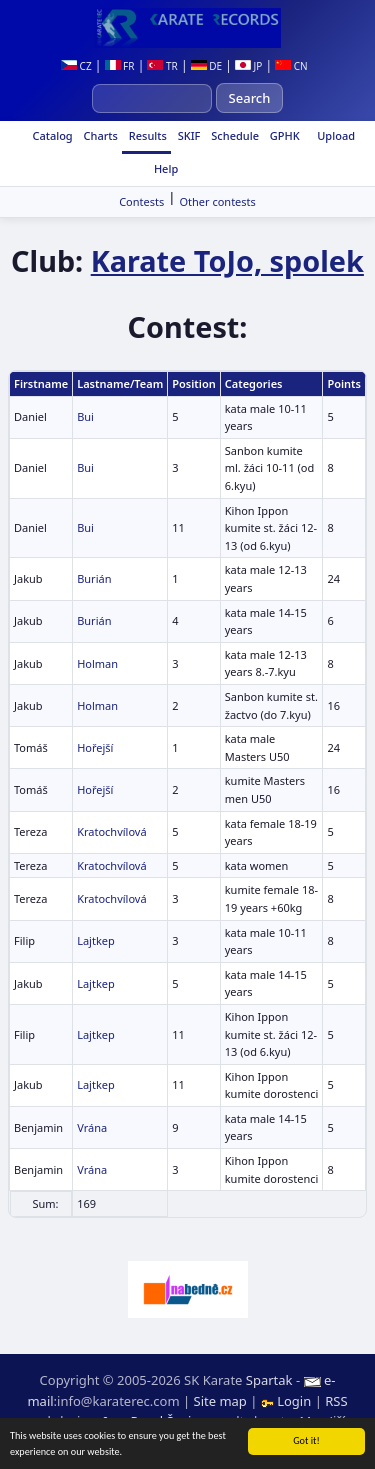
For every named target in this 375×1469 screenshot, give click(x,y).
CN (291, 66)
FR (120, 66)
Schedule (233, 135)
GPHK (283, 135)
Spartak (269, 1380)
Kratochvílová (111, 831)
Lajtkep (96, 940)
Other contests (217, 201)
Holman (97, 663)
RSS (336, 1401)
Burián (94, 578)
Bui (85, 416)
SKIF (188, 135)
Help (164, 168)
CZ (76, 66)
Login (288, 1401)
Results (146, 135)
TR (162, 66)
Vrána (92, 1127)
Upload (336, 135)
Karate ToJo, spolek (227, 260)
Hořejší (95, 747)
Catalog (51, 135)
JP (248, 66)
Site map (220, 1401)
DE (206, 66)
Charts (99, 135)
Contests (141, 201)
